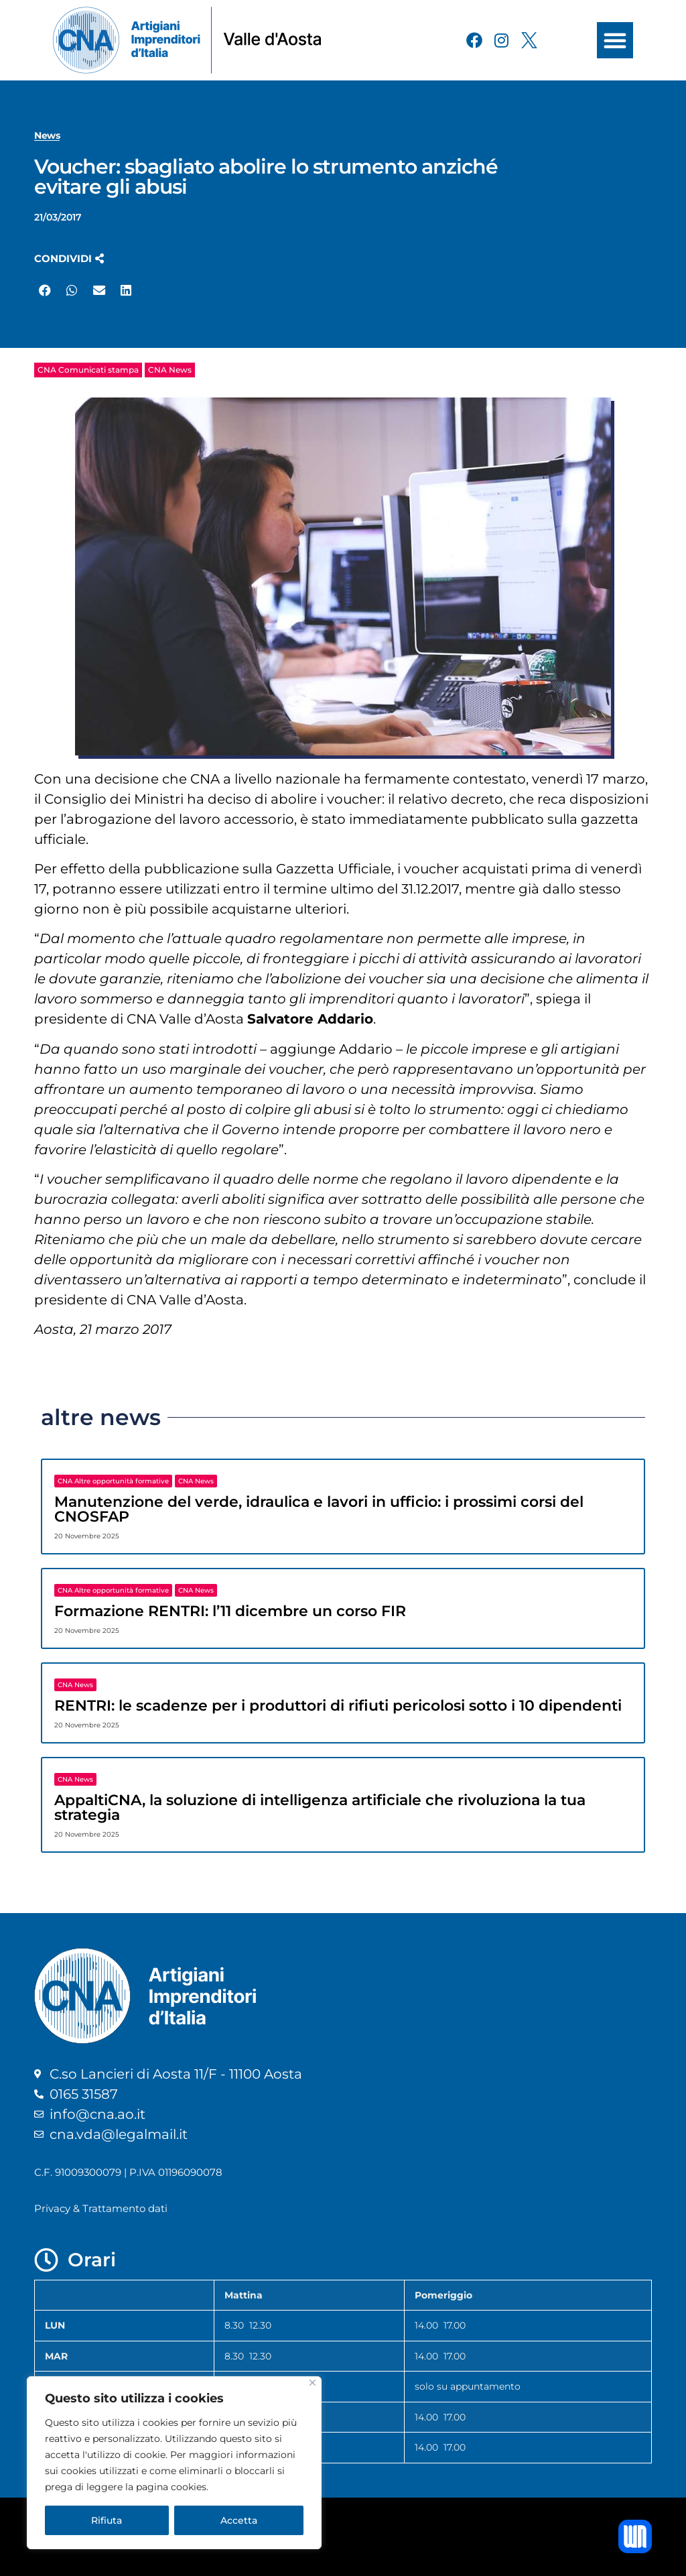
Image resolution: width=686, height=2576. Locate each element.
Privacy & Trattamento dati (100, 2208)
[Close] (313, 2383)
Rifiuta (106, 2520)
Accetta (238, 2520)
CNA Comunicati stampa (88, 370)
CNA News (170, 370)
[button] (615, 40)
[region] (174, 2462)
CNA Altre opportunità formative (113, 1481)
